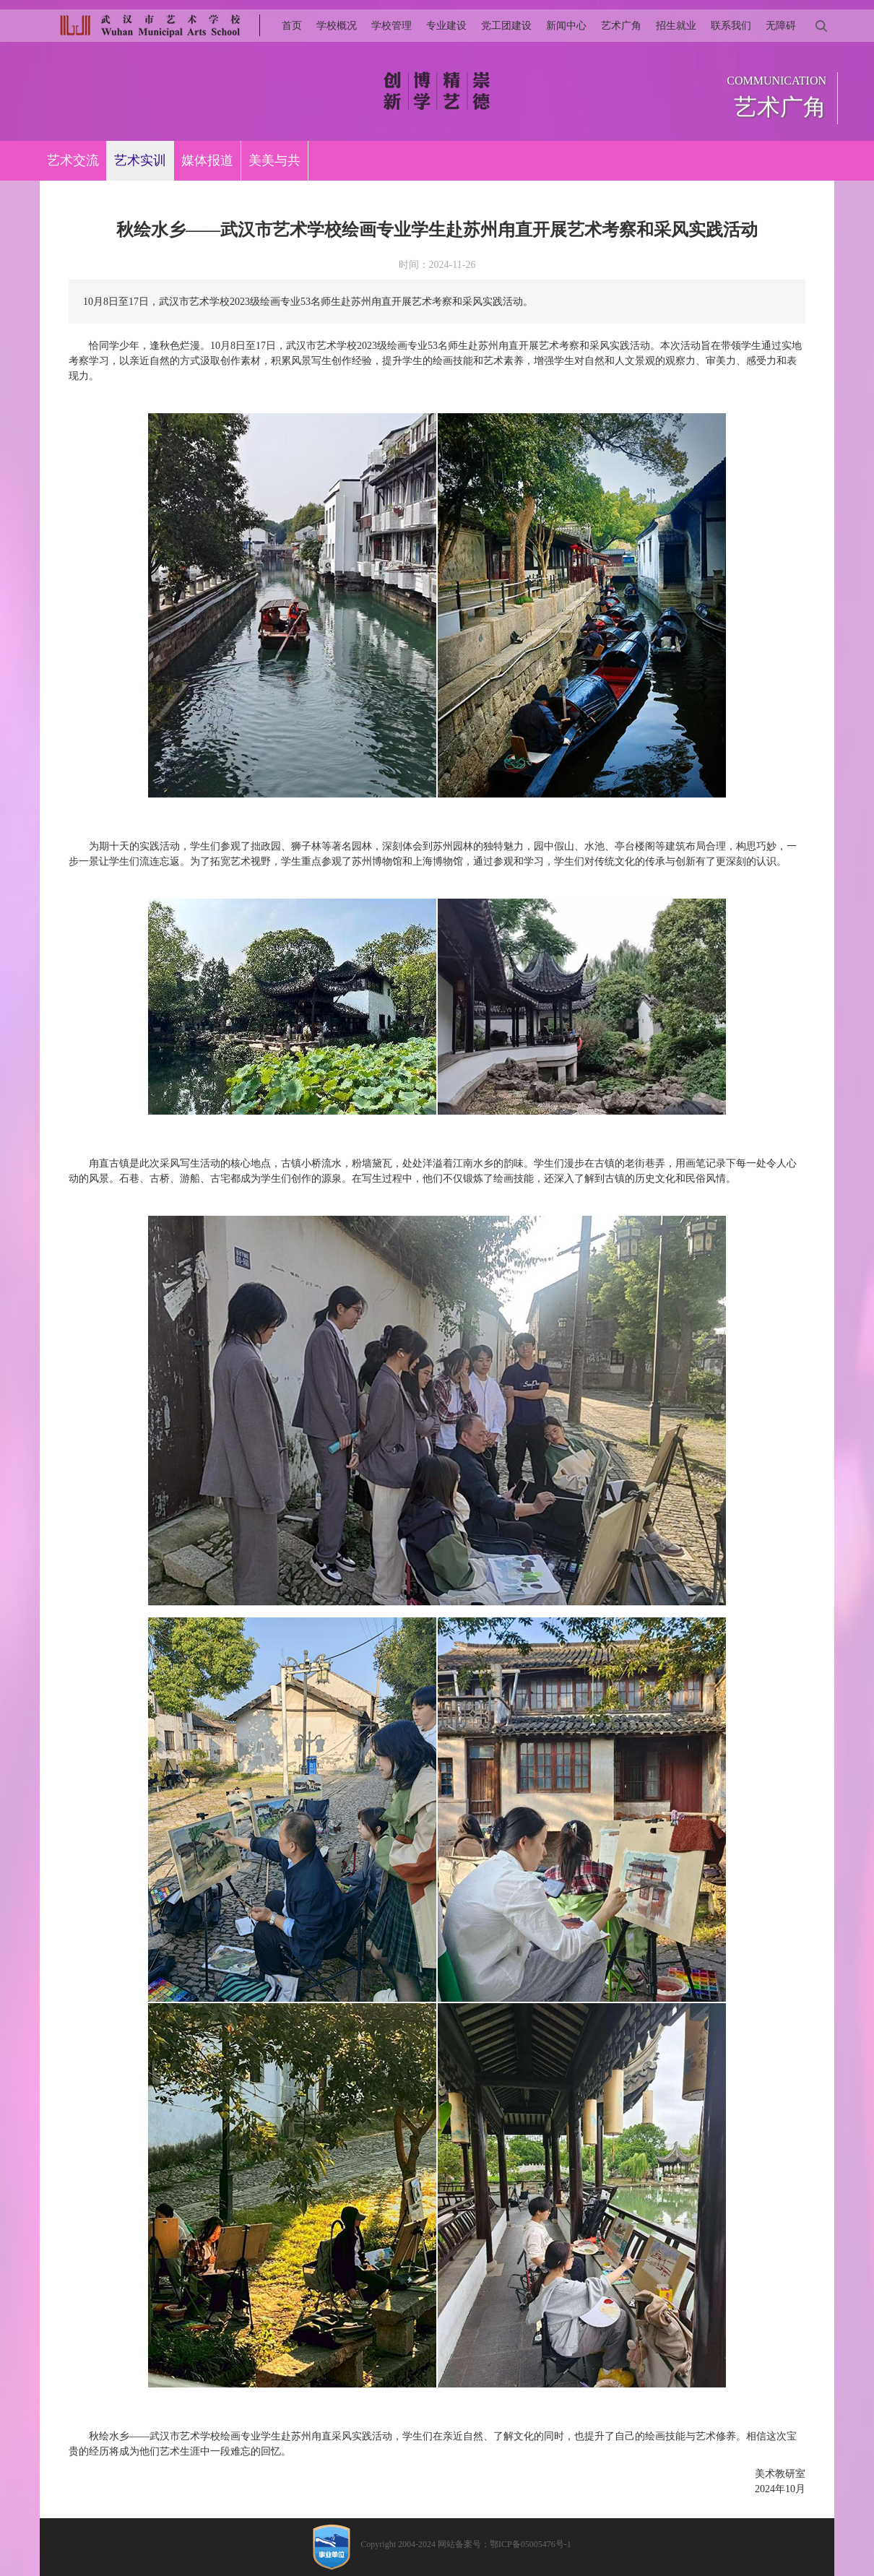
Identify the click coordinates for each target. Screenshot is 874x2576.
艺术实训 (140, 160)
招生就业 (676, 25)
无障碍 (781, 25)
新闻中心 (566, 25)
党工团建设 (506, 25)
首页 (292, 25)
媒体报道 (207, 160)
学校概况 (336, 25)
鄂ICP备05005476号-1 (530, 2544)
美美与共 (274, 160)
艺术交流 (73, 160)
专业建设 (446, 25)
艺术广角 (621, 25)
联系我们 (731, 25)
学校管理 (391, 25)
